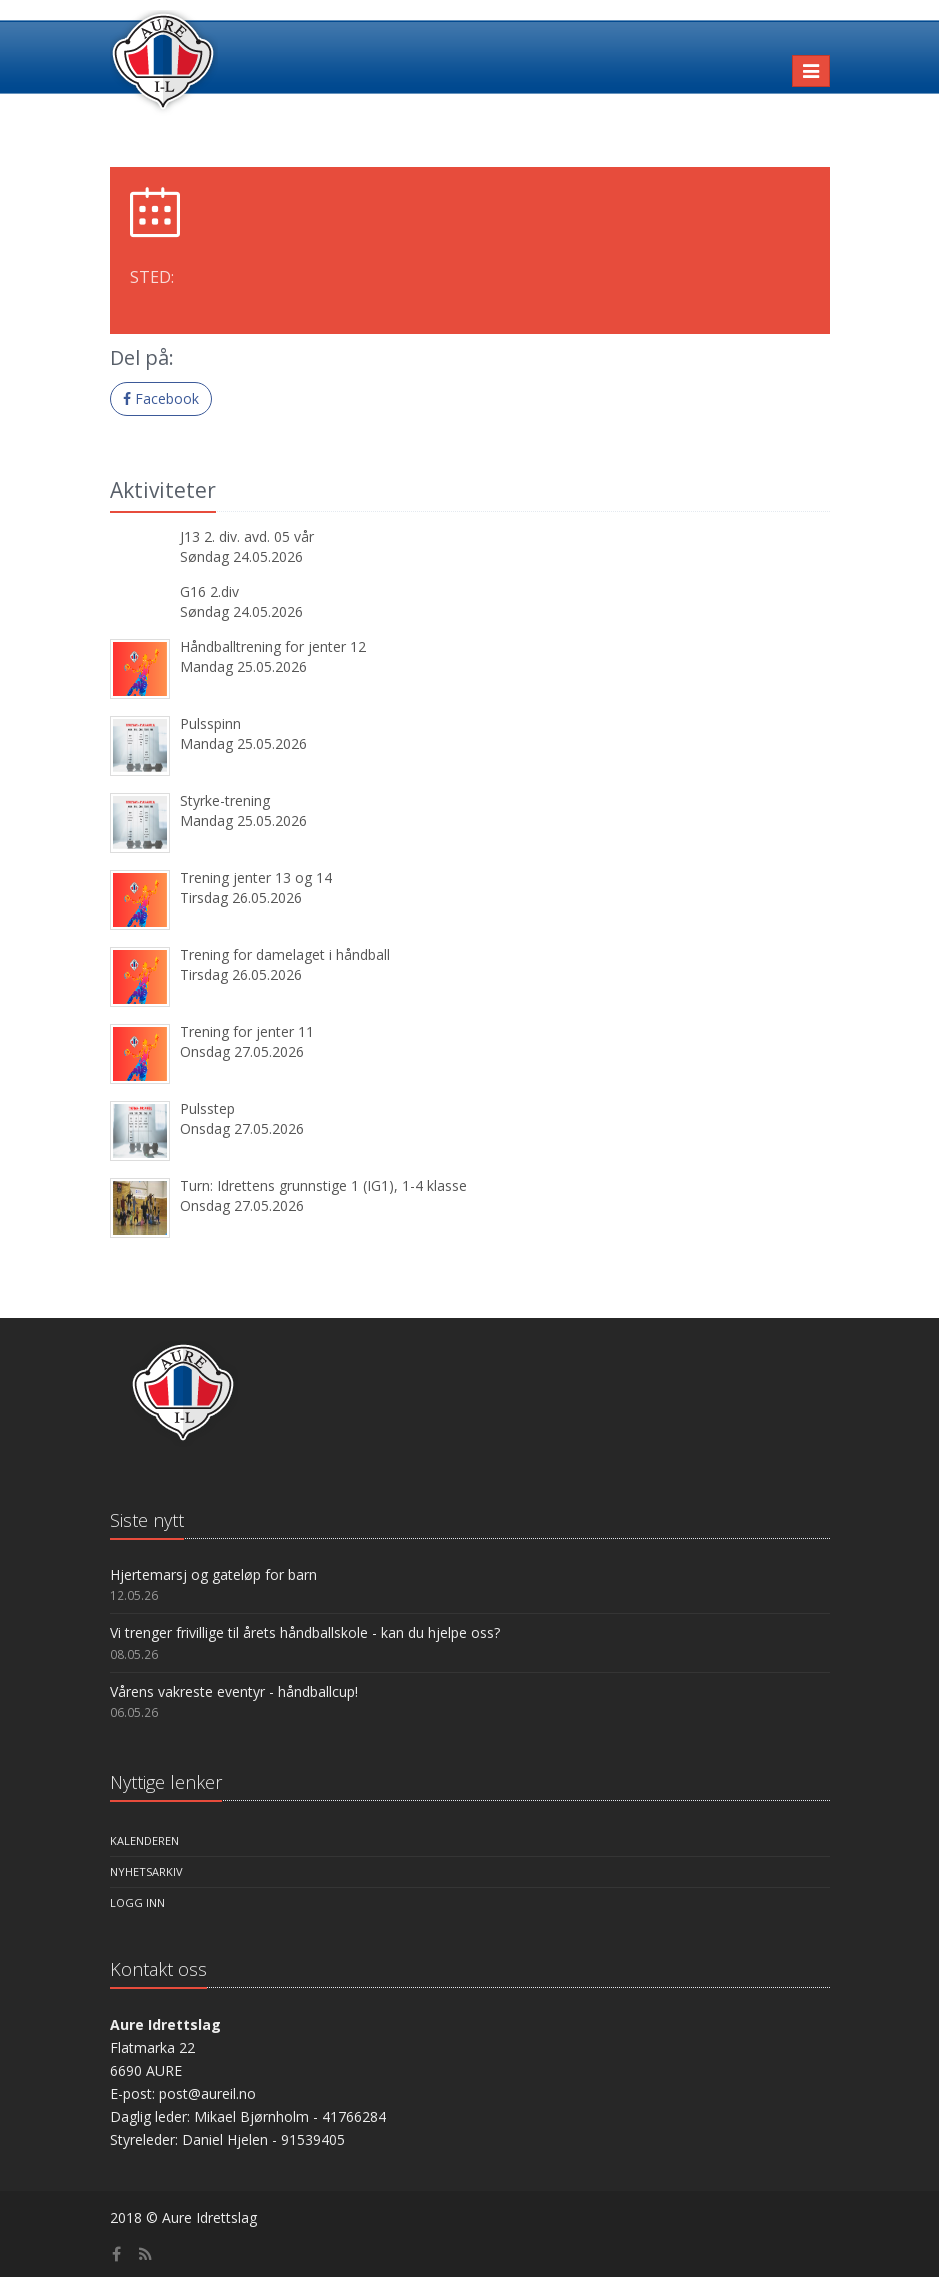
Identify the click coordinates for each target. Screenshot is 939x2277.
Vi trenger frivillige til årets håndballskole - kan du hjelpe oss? (305, 1632)
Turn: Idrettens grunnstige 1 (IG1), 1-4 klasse (323, 1185)
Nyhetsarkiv (146, 1871)
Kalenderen (144, 1840)
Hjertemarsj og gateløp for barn (213, 1574)
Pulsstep (207, 1108)
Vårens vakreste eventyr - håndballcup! (234, 1691)
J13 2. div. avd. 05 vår (247, 536)
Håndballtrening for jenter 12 (273, 646)
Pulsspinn (210, 723)
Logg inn (137, 1902)
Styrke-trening (225, 800)
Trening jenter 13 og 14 (256, 877)
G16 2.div (209, 591)
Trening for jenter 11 (247, 1031)
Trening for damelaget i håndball (285, 954)
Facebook (161, 398)
